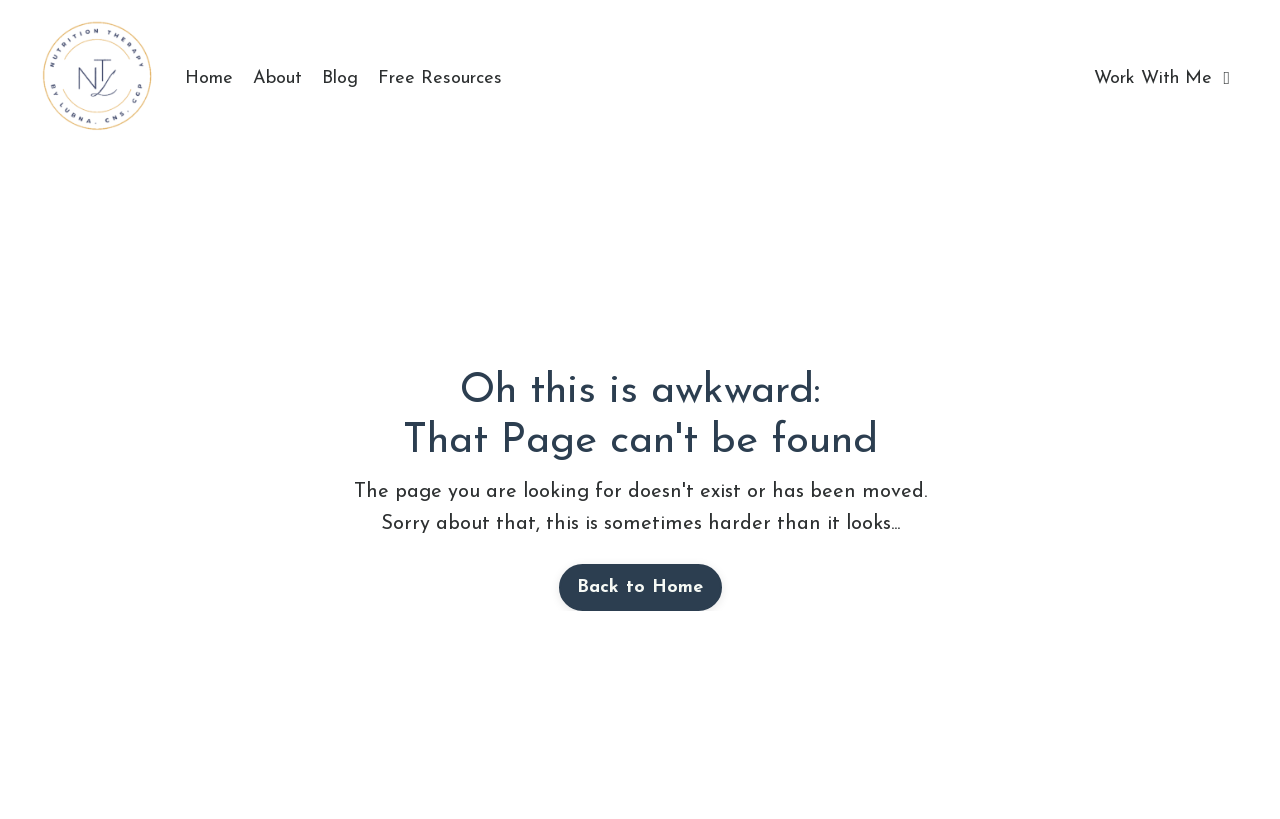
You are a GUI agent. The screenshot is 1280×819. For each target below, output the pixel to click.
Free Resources (440, 78)
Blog (340, 78)
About (277, 78)
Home (209, 78)
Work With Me (1162, 78)
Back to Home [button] (640, 587)
